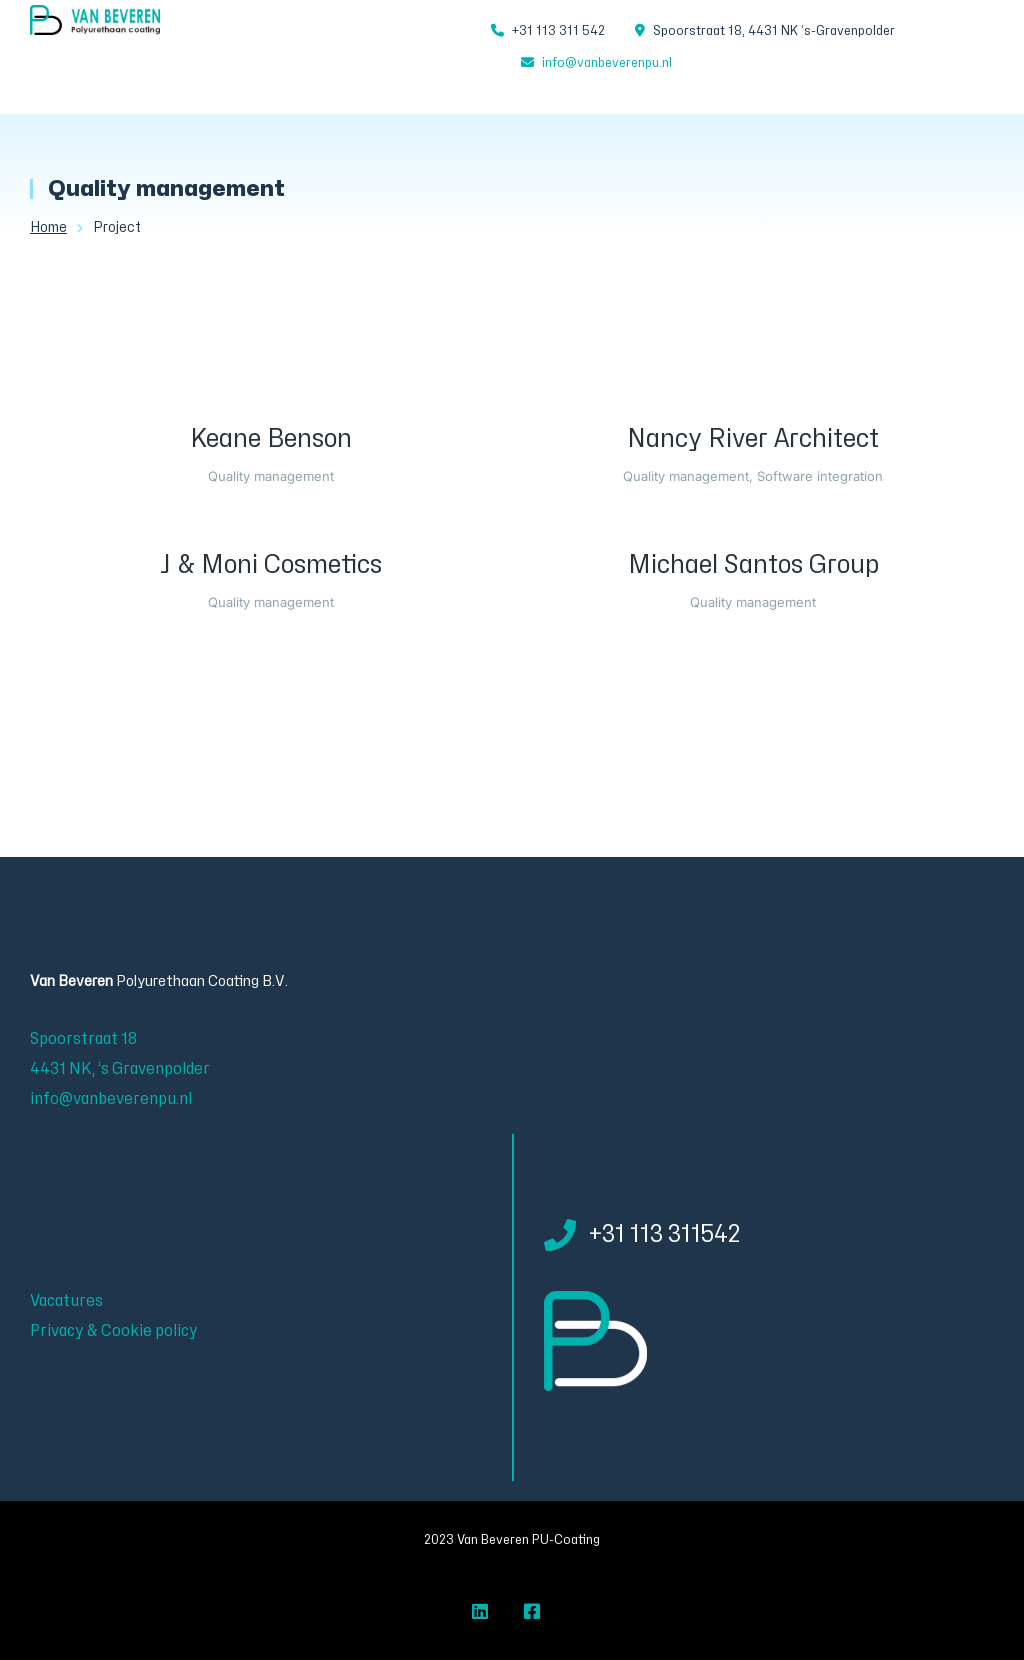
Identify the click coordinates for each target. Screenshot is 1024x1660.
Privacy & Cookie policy (114, 1331)
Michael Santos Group (753, 564)
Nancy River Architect (753, 438)
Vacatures (66, 1301)
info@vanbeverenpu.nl (607, 63)
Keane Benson (271, 438)
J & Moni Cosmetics (271, 564)
